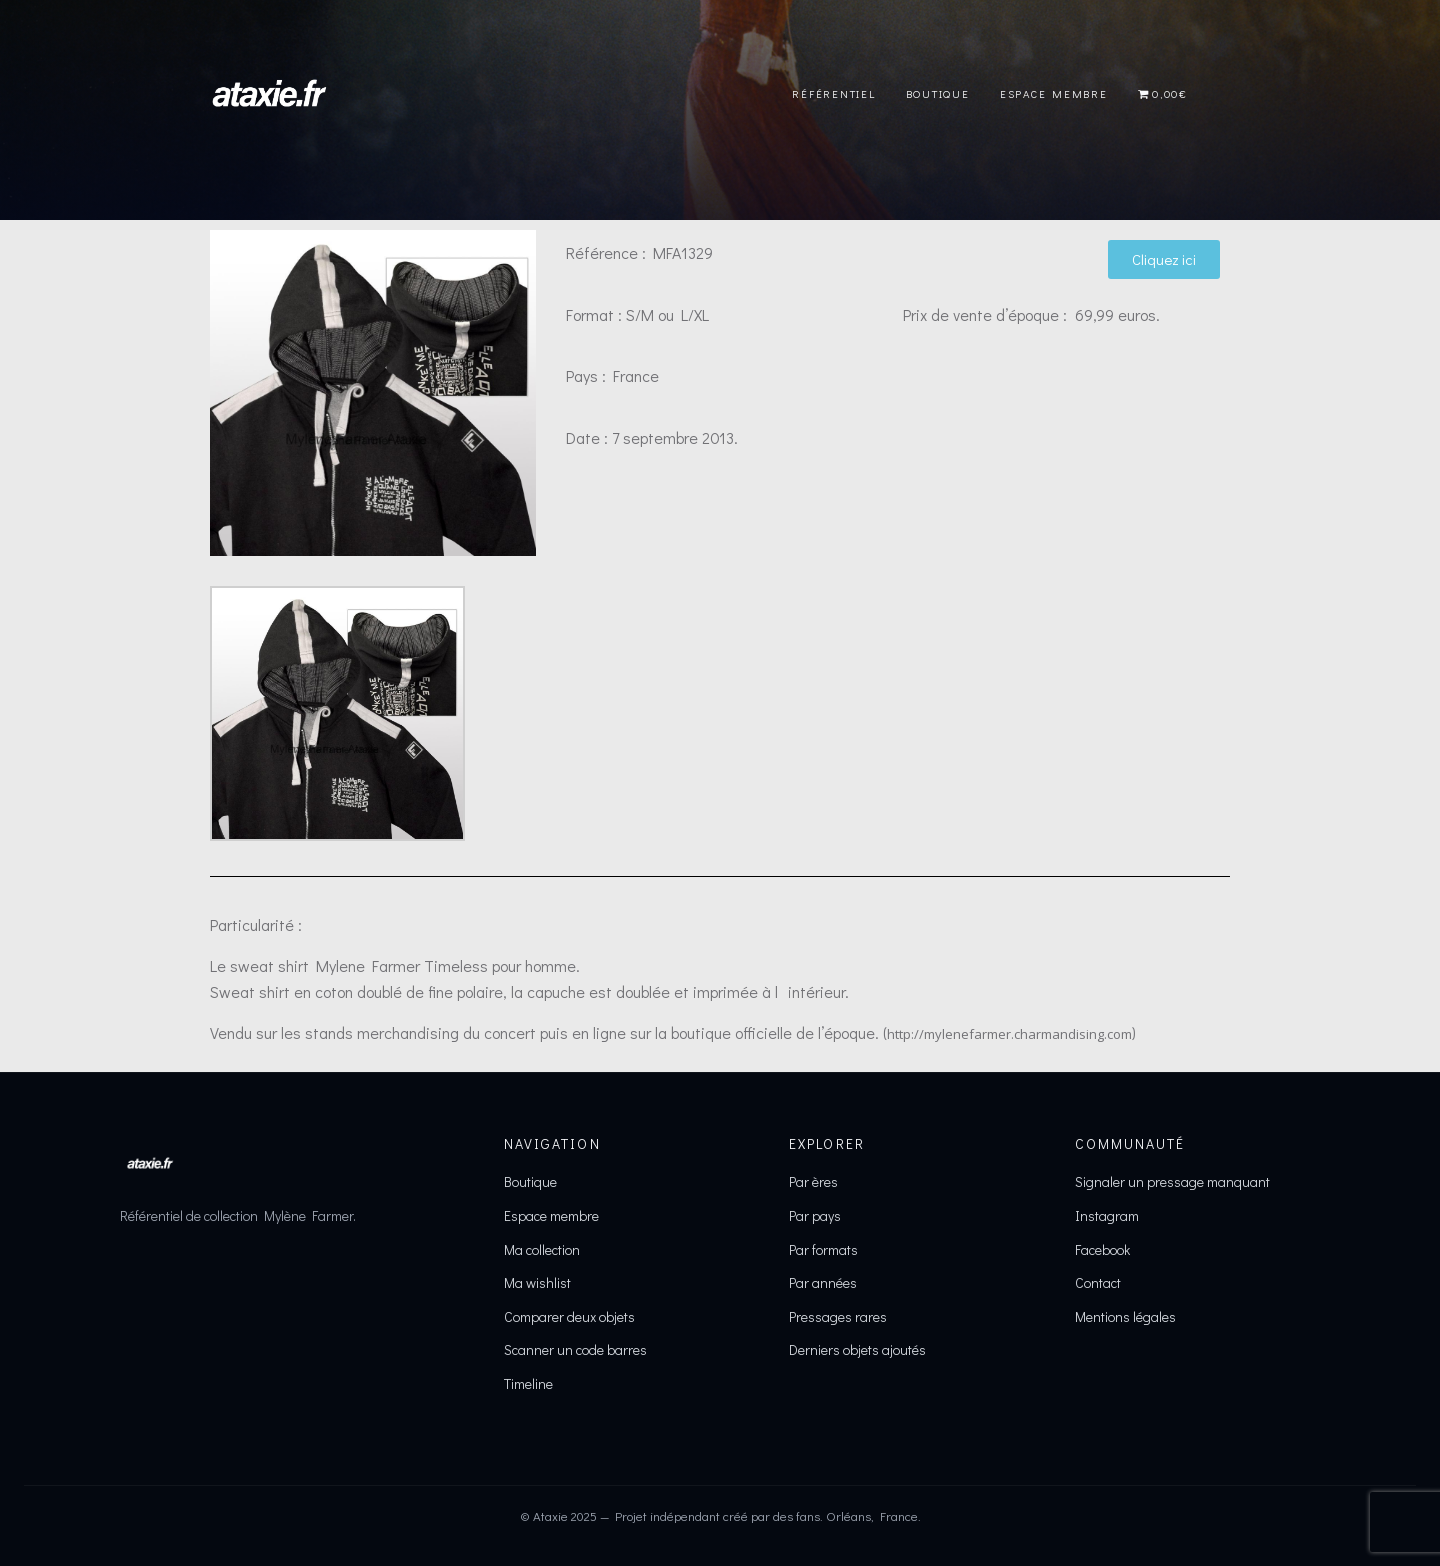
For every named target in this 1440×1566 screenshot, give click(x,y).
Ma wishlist (537, 1282)
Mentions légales (1125, 1316)
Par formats (823, 1249)
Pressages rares (838, 1316)
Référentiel (833, 93)
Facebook (1102, 1249)
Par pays (815, 1215)
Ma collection (542, 1249)
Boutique (938, 93)
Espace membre (551, 1215)
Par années (823, 1282)
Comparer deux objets (569, 1316)
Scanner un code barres (575, 1349)
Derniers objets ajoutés (857, 1349)
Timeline (528, 1383)
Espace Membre (1054, 93)
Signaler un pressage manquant (1172, 1181)
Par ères (813, 1181)
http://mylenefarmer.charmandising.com (1009, 1034)
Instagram (1107, 1215)
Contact (1098, 1282)
